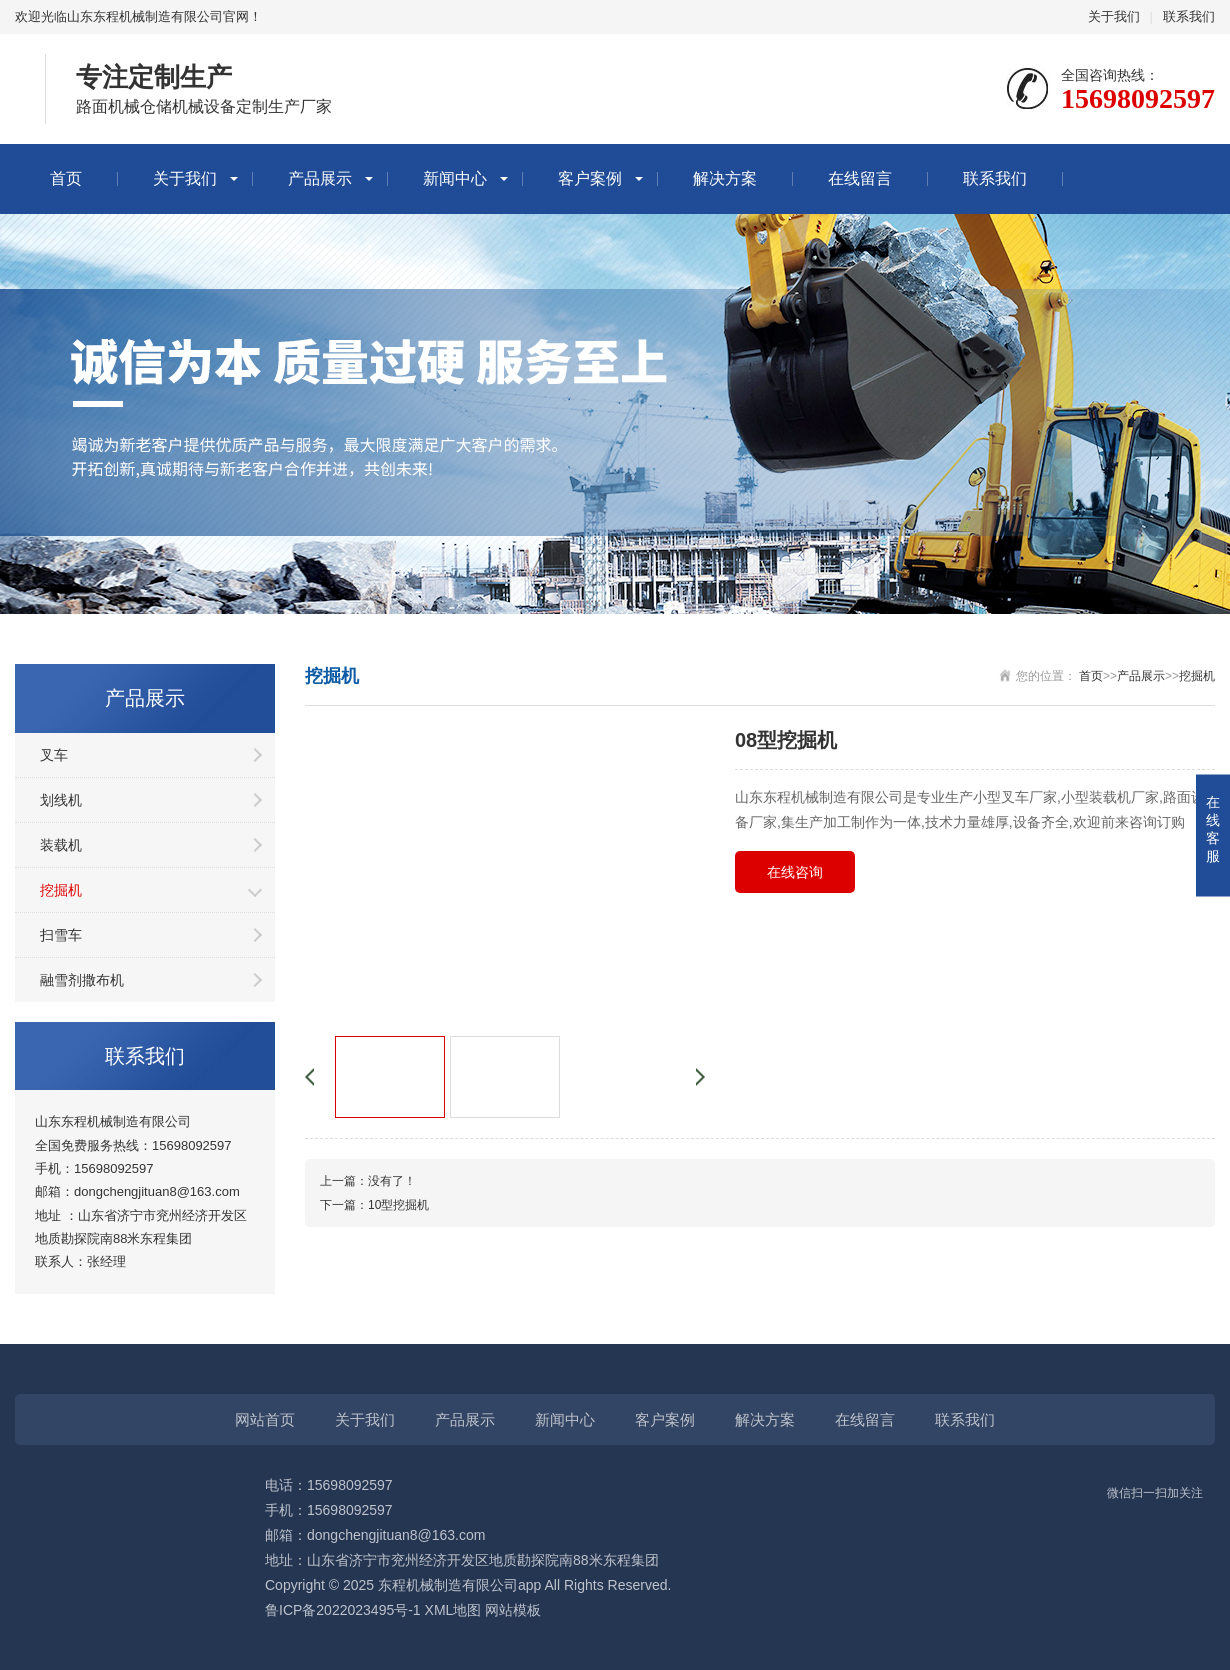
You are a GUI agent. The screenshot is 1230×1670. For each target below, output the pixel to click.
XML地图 (453, 1610)
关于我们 (1114, 16)
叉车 (54, 755)
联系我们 (1189, 16)
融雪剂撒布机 (82, 980)
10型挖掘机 (398, 1205)
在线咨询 (795, 872)
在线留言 (860, 178)
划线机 (61, 800)
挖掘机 (61, 890)
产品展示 (320, 178)
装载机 (61, 845)
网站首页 (265, 1419)
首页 (66, 178)
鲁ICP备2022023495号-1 (343, 1610)
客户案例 (590, 178)
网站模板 (513, 1610)
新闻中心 (455, 178)
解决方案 (725, 178)
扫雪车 (61, 935)
